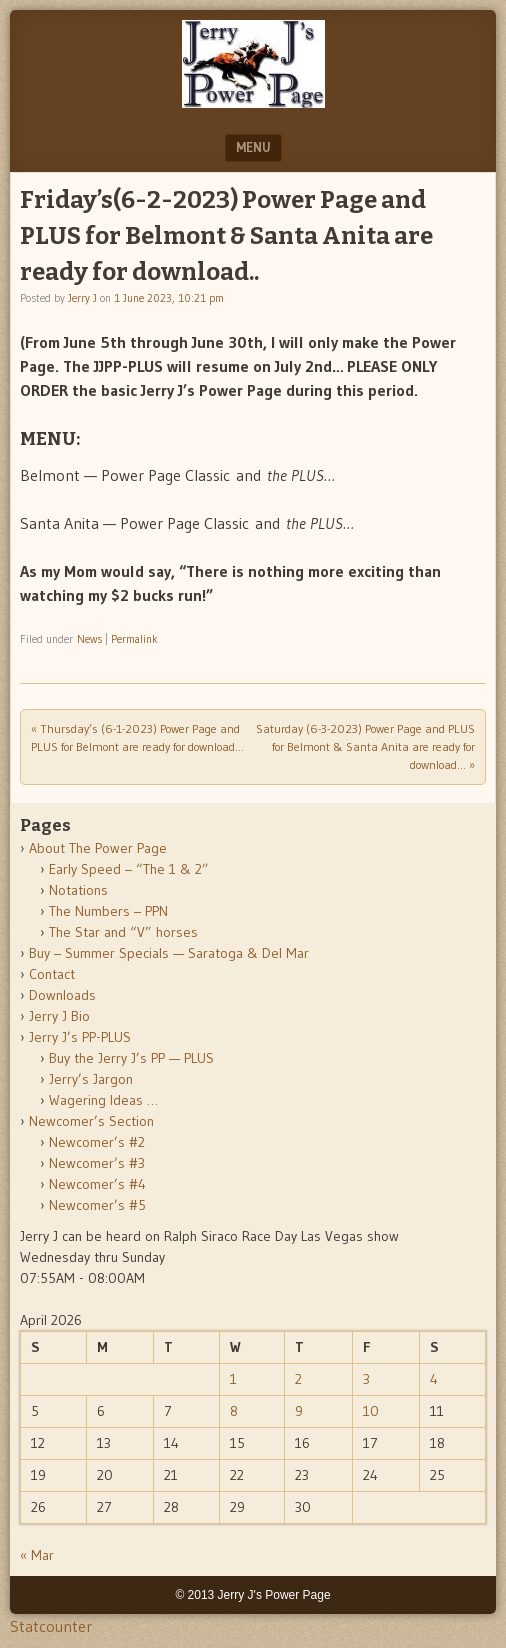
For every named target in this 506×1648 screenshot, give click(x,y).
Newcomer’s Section (91, 1121)
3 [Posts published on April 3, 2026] (366, 1379)
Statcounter (51, 1626)
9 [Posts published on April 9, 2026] (299, 1411)
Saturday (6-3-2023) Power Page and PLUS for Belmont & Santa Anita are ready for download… (365, 746)
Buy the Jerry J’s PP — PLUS (131, 1058)
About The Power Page (98, 848)
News (89, 639)
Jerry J (82, 298)
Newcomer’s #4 (97, 1184)
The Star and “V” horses (123, 932)
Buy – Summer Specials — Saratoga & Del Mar (169, 953)
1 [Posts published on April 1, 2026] (233, 1379)
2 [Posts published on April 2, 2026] (298, 1379)
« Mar (37, 1555)
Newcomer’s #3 (97, 1163)
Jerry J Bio (59, 1016)
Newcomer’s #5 (97, 1205)
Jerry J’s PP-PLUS (80, 1037)
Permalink (134, 639)
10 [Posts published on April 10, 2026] (371, 1411)
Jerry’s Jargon (91, 1079)
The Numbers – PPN (108, 911)
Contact (52, 974)
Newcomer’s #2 (97, 1142)
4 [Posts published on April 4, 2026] (434, 1379)
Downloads (62, 995)
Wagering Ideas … (103, 1100)
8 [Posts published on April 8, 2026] (234, 1411)
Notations (78, 890)
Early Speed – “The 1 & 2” (129, 869)
